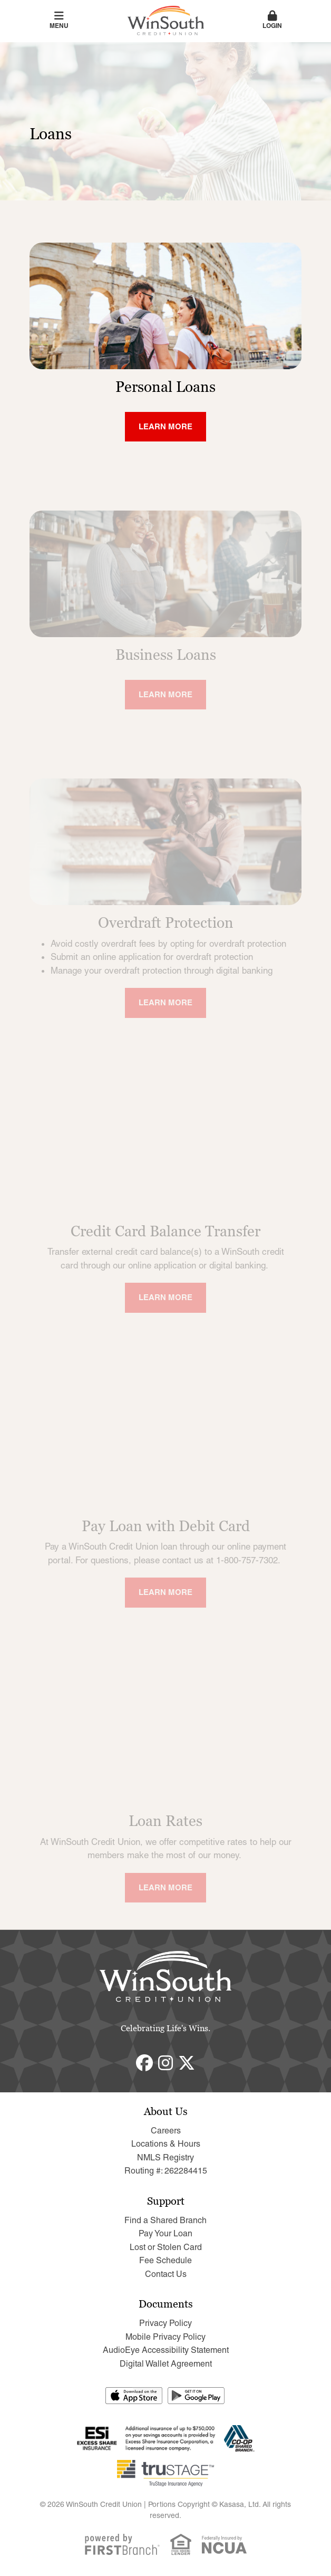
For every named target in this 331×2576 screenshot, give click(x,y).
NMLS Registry (165, 2157)
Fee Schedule (165, 2260)
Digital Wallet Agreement (166, 2364)
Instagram (165, 2062)
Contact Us (166, 2274)
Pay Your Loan (165, 2233)
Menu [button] (59, 20)
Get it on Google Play (197, 2395)
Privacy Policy (165, 2323)
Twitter (186, 2062)
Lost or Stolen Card (166, 2247)
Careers (166, 2131)
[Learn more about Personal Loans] (165, 427)
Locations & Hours (165, 2144)
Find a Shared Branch (165, 2220)
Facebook (144, 2062)
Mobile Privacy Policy (165, 2337)
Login (272, 20)
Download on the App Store (134, 2395)
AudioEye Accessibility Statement (166, 2350)
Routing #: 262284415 (165, 2171)
